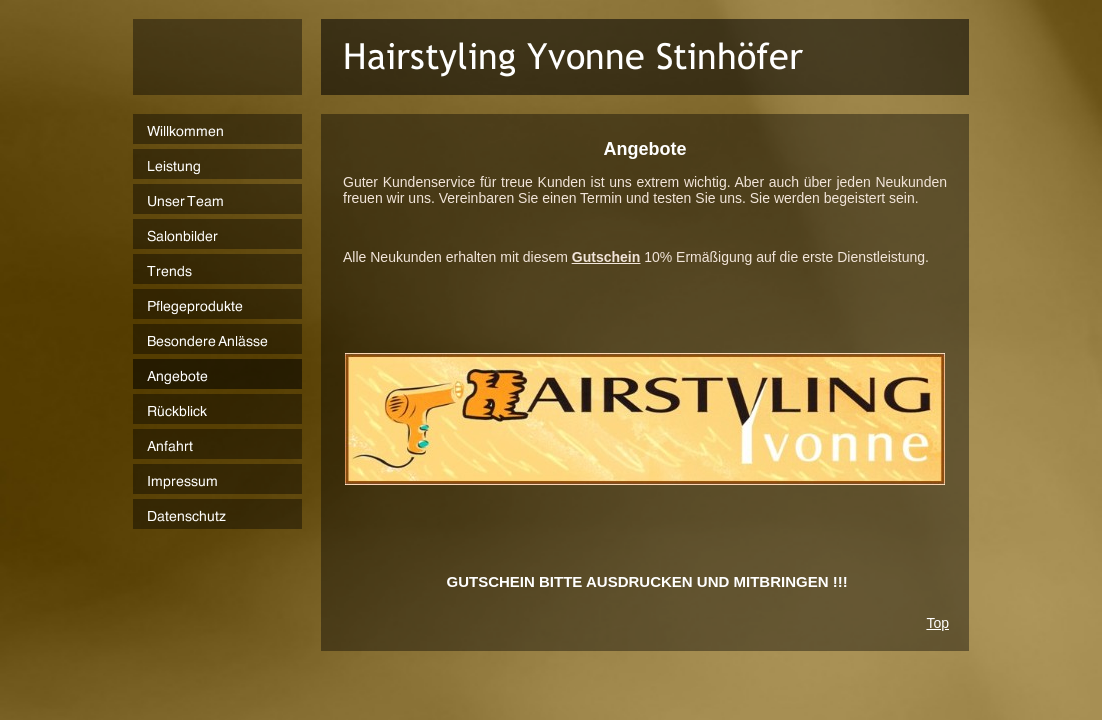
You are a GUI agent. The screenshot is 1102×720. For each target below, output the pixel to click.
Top (937, 623)
